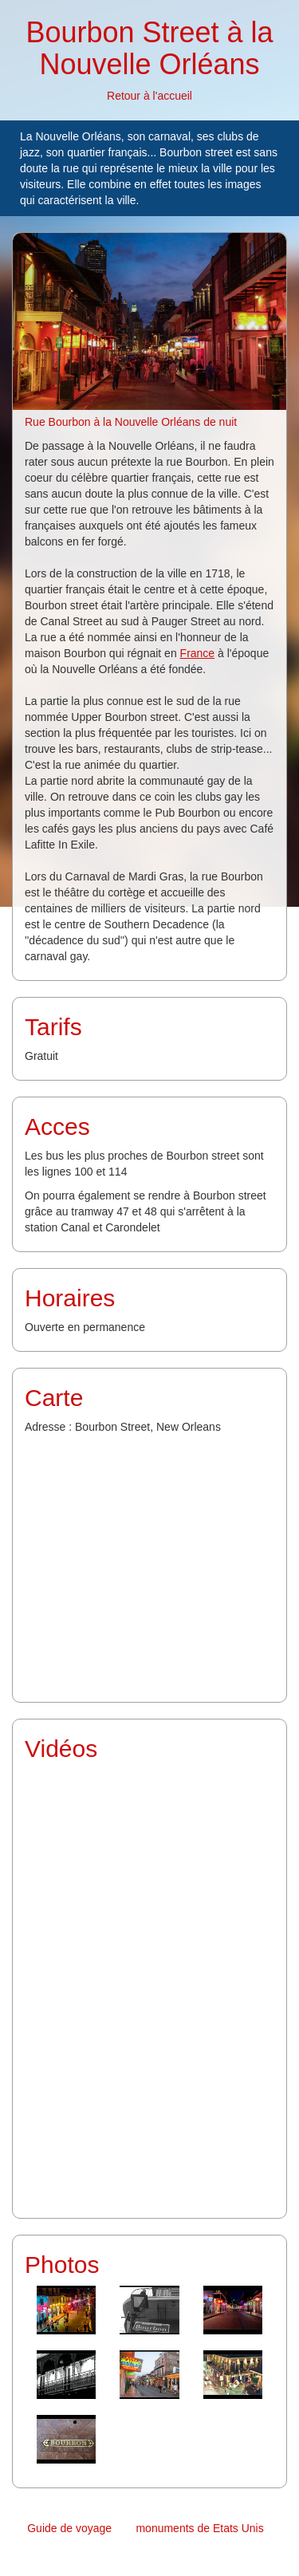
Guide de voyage (69, 2528)
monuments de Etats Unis (199, 2528)
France (197, 653)
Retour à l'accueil (149, 95)
